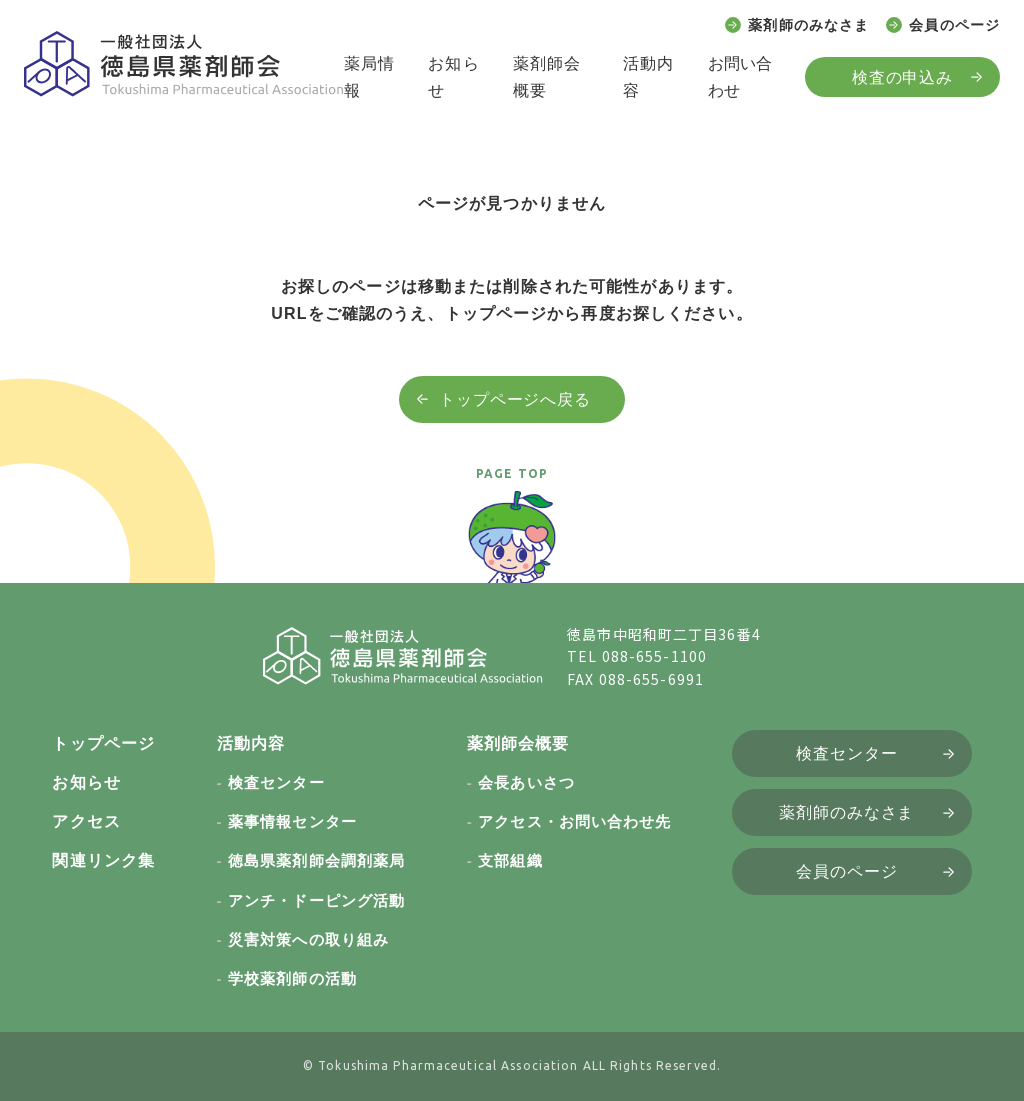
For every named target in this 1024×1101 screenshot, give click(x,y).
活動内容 (648, 77)
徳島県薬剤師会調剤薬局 (316, 860)
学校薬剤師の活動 (292, 978)
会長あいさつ (526, 782)
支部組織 (510, 860)
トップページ (103, 743)
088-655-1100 (654, 656)
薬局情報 (369, 77)
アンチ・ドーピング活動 (316, 900)
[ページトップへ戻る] (512, 546)
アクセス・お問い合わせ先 (574, 821)
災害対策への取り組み (308, 939)
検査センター (276, 782)
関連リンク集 (103, 860)
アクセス (86, 821)
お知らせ (453, 77)
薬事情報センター (292, 821)
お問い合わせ (740, 77)
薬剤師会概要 (547, 77)
